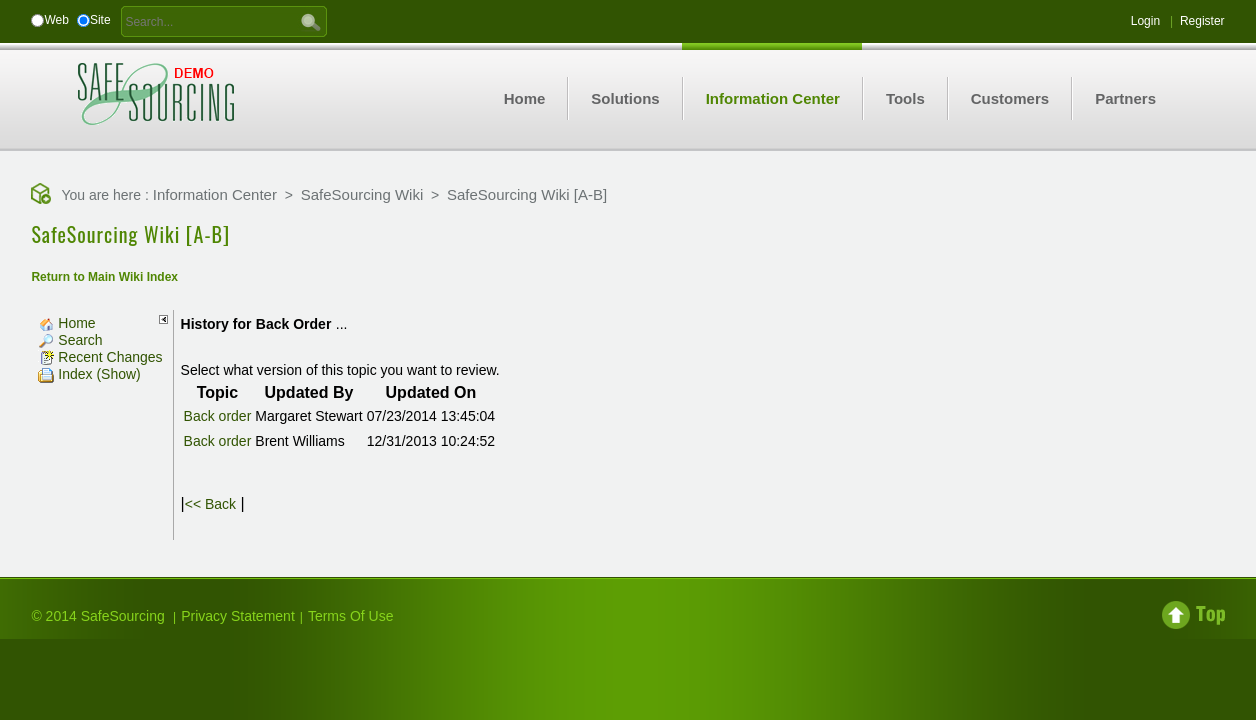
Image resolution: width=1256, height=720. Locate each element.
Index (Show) (89, 374)
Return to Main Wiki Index (104, 277)
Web (56, 20)
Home (66, 323)
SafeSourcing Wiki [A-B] (527, 194)
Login (1145, 21)
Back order (218, 416)
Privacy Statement (238, 616)
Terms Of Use (351, 616)
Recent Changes (100, 357)
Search (70, 340)
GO (311, 21)
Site (100, 20)
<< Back (210, 504)
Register (1202, 21)
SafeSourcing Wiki (362, 194)
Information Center (215, 194)
